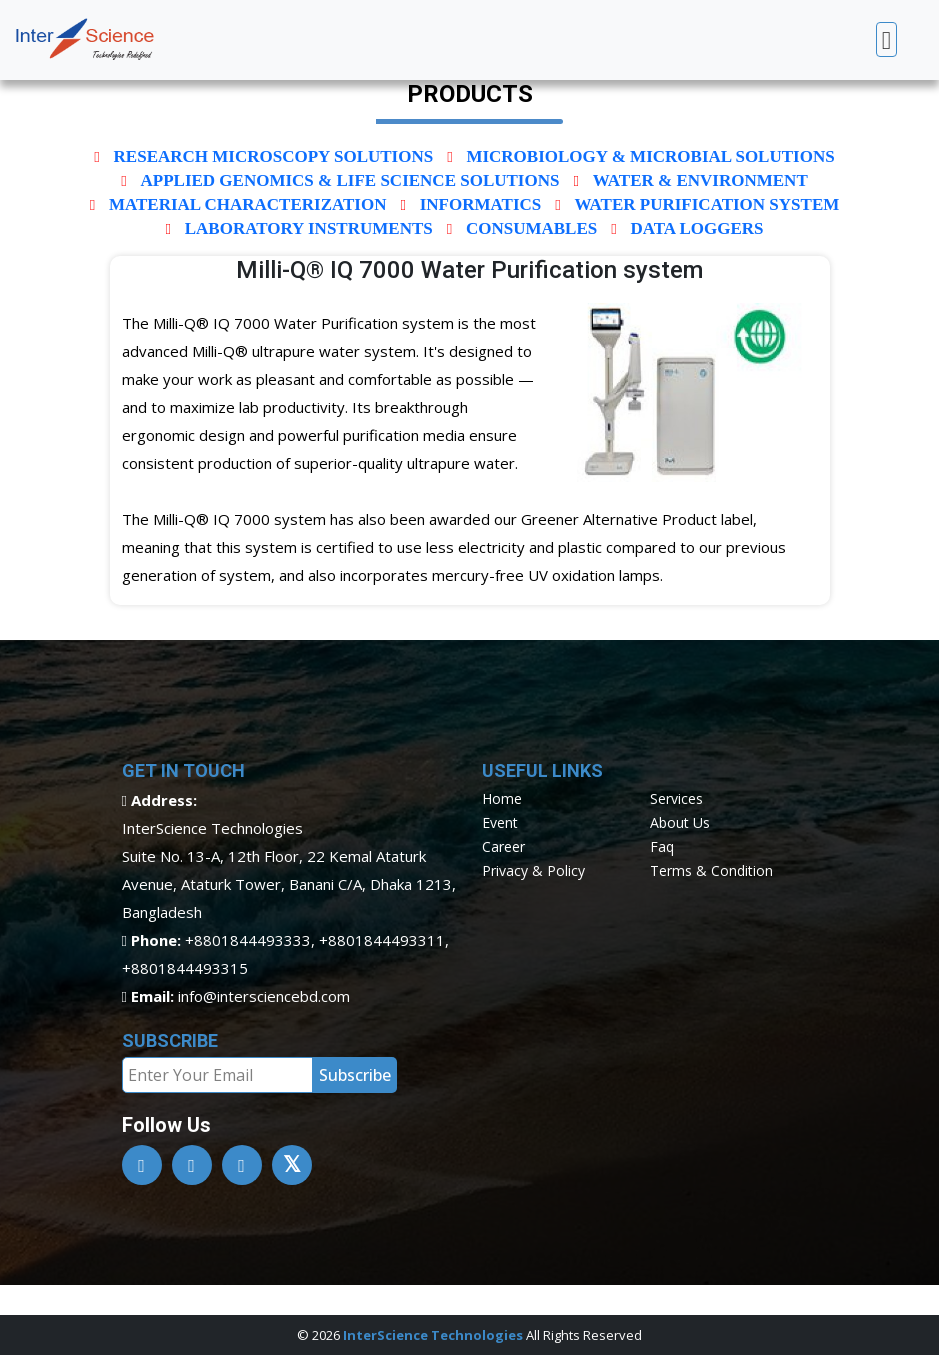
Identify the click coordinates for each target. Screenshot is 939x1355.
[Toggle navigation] (886, 39)
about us (680, 822)
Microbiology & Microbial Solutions (650, 156)
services (676, 798)
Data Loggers (696, 228)
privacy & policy (533, 870)
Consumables (531, 228)
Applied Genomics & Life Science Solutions (350, 180)
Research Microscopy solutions (274, 156)
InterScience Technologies (433, 1335)
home (502, 798)
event (500, 822)
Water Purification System (706, 204)
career (503, 846)
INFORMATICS (481, 204)
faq (662, 846)
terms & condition (711, 870)
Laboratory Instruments (309, 228)
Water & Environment (700, 180)
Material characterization (248, 204)
